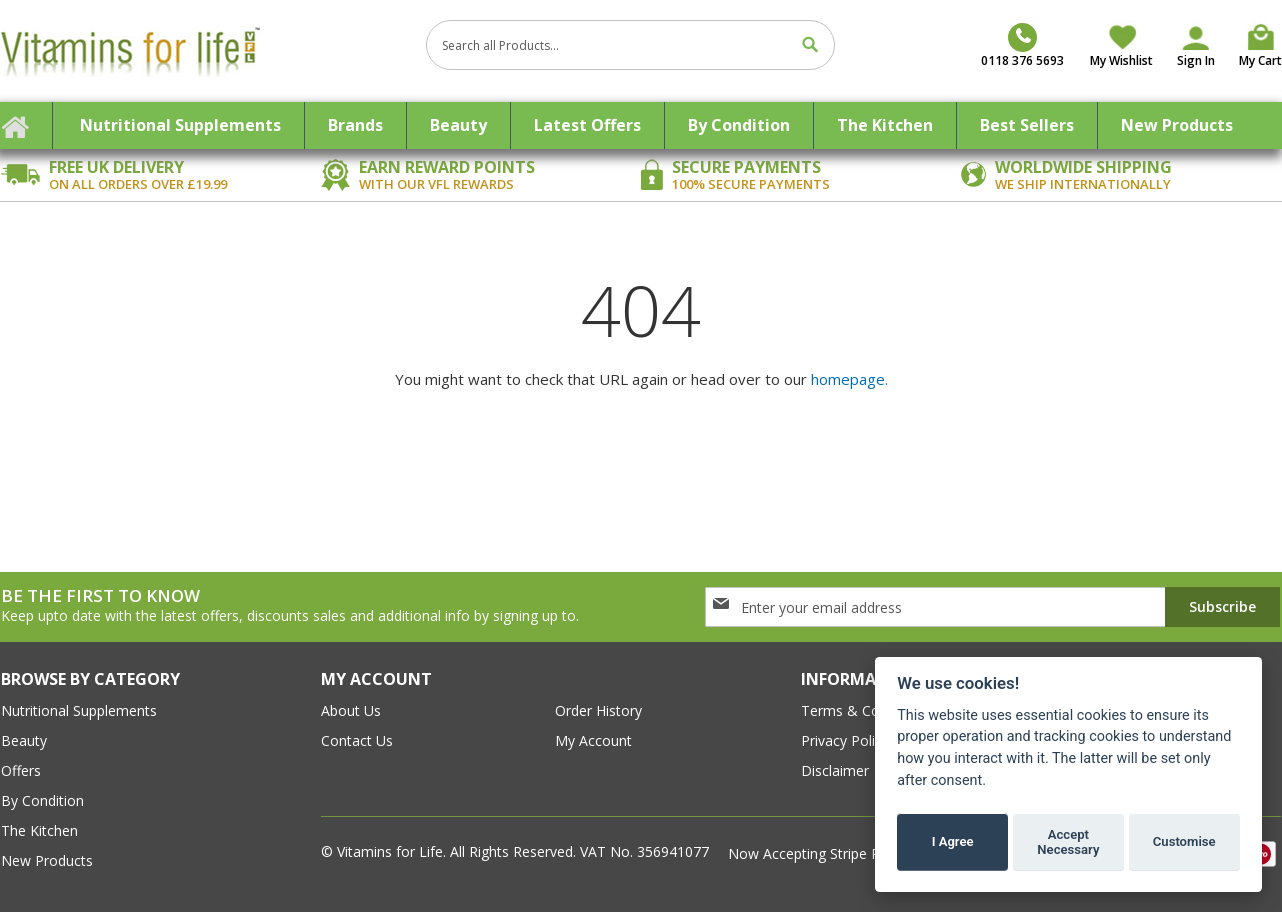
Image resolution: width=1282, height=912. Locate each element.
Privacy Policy (845, 740)
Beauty (24, 740)
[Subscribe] (1222, 607)
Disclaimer (835, 770)
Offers (21, 770)
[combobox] (631, 45)
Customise (1184, 841)
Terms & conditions (866, 710)
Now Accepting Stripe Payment (830, 853)
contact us (357, 740)
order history (598, 710)
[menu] (641, 125)
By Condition (42, 800)
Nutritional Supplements (79, 710)
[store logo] (206, 51)
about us (351, 710)
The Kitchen (39, 830)
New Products (47, 860)
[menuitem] (181, 125)
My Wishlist (1121, 60)
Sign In (1196, 60)
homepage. (849, 379)
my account (593, 740)
